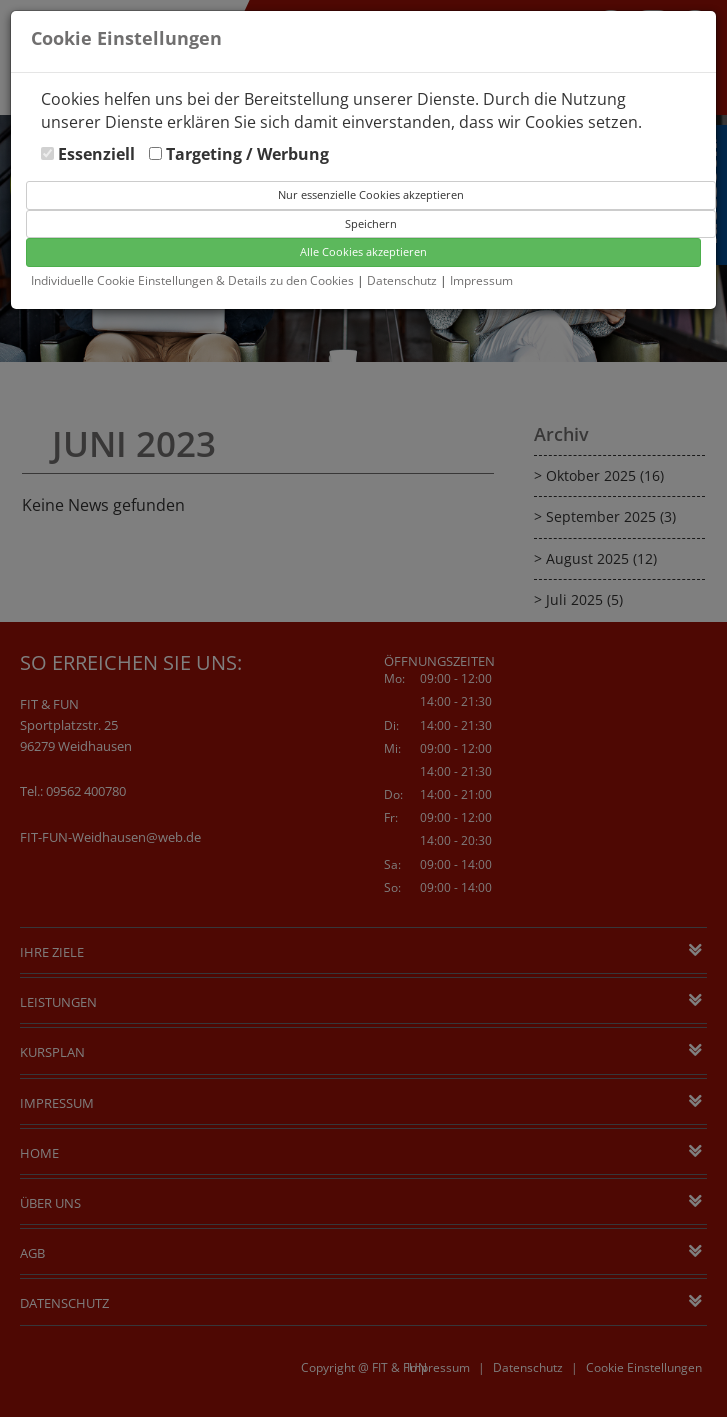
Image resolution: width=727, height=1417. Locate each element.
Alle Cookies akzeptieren (363, 251)
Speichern (371, 223)
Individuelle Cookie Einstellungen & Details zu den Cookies (192, 280)
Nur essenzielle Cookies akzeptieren (371, 194)
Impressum (481, 280)
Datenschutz (403, 280)
